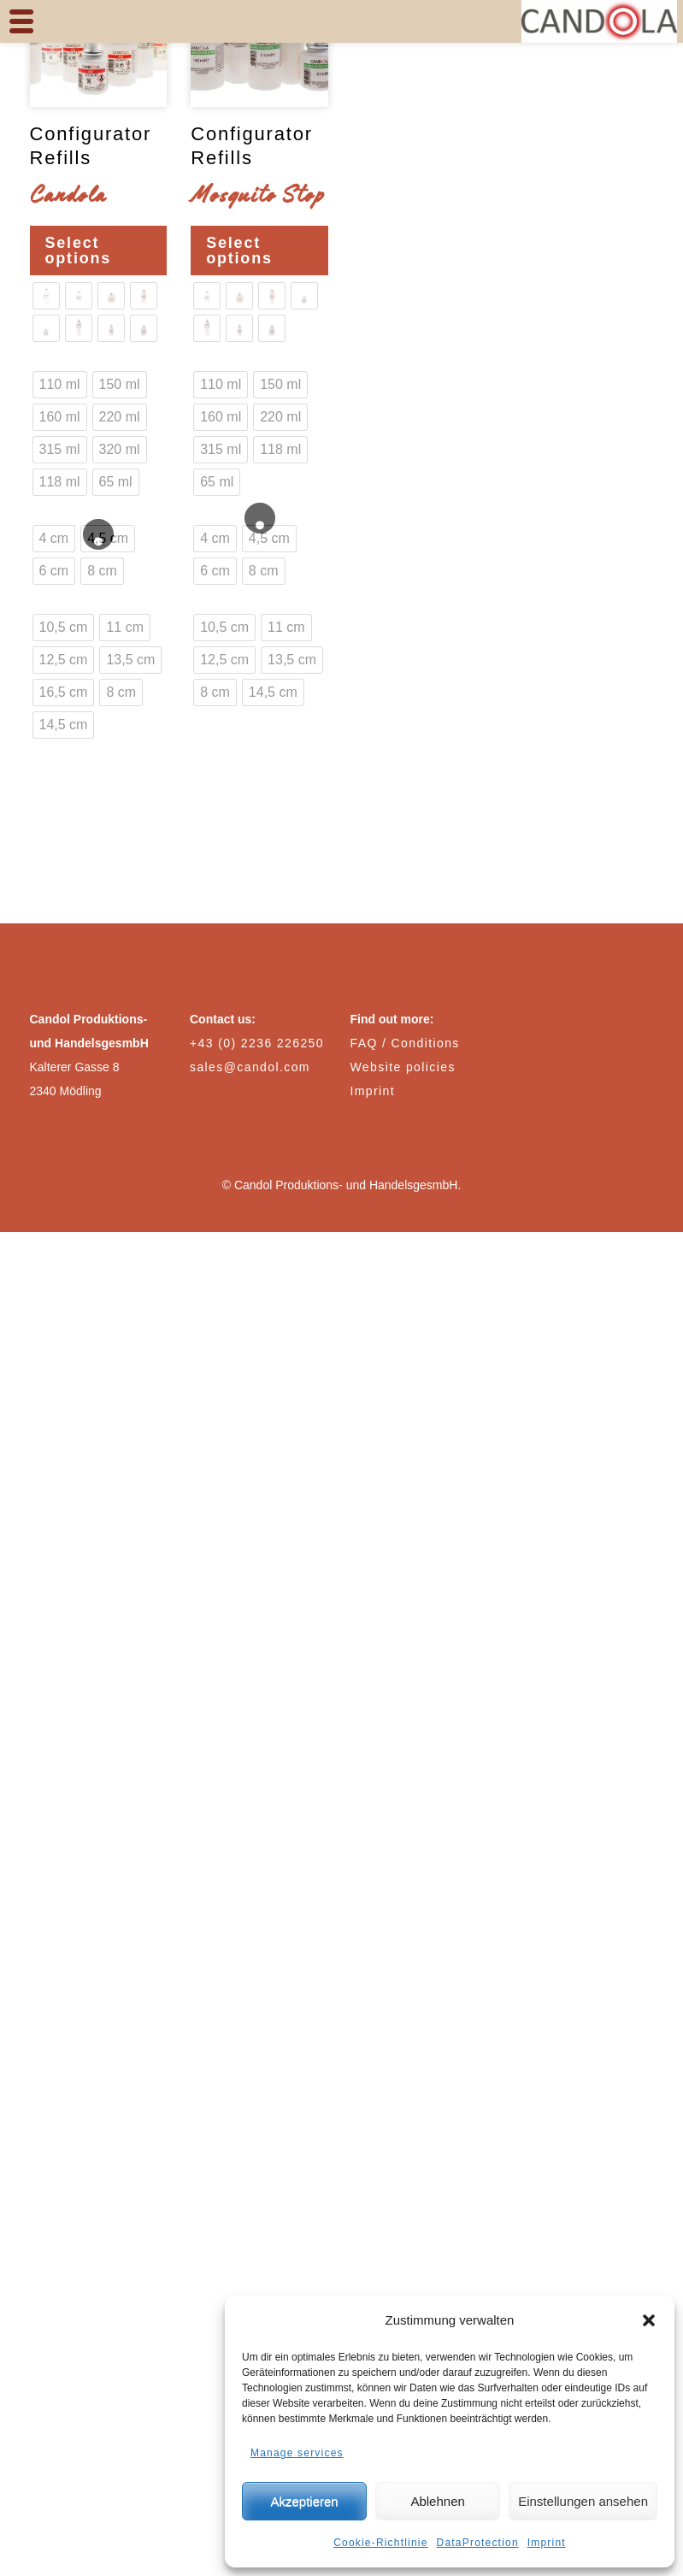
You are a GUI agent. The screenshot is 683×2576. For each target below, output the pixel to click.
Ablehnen (437, 2501)
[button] (648, 2320)
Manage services (297, 2453)
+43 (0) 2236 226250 (257, 1043)
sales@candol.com (250, 1067)
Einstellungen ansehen (583, 2501)
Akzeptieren (304, 2501)
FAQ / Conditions (405, 1043)
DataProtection (478, 2543)
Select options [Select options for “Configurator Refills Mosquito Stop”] (239, 250)
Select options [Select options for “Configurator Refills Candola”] (78, 250)
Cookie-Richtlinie (380, 2543)
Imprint (546, 2543)
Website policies (403, 1067)
